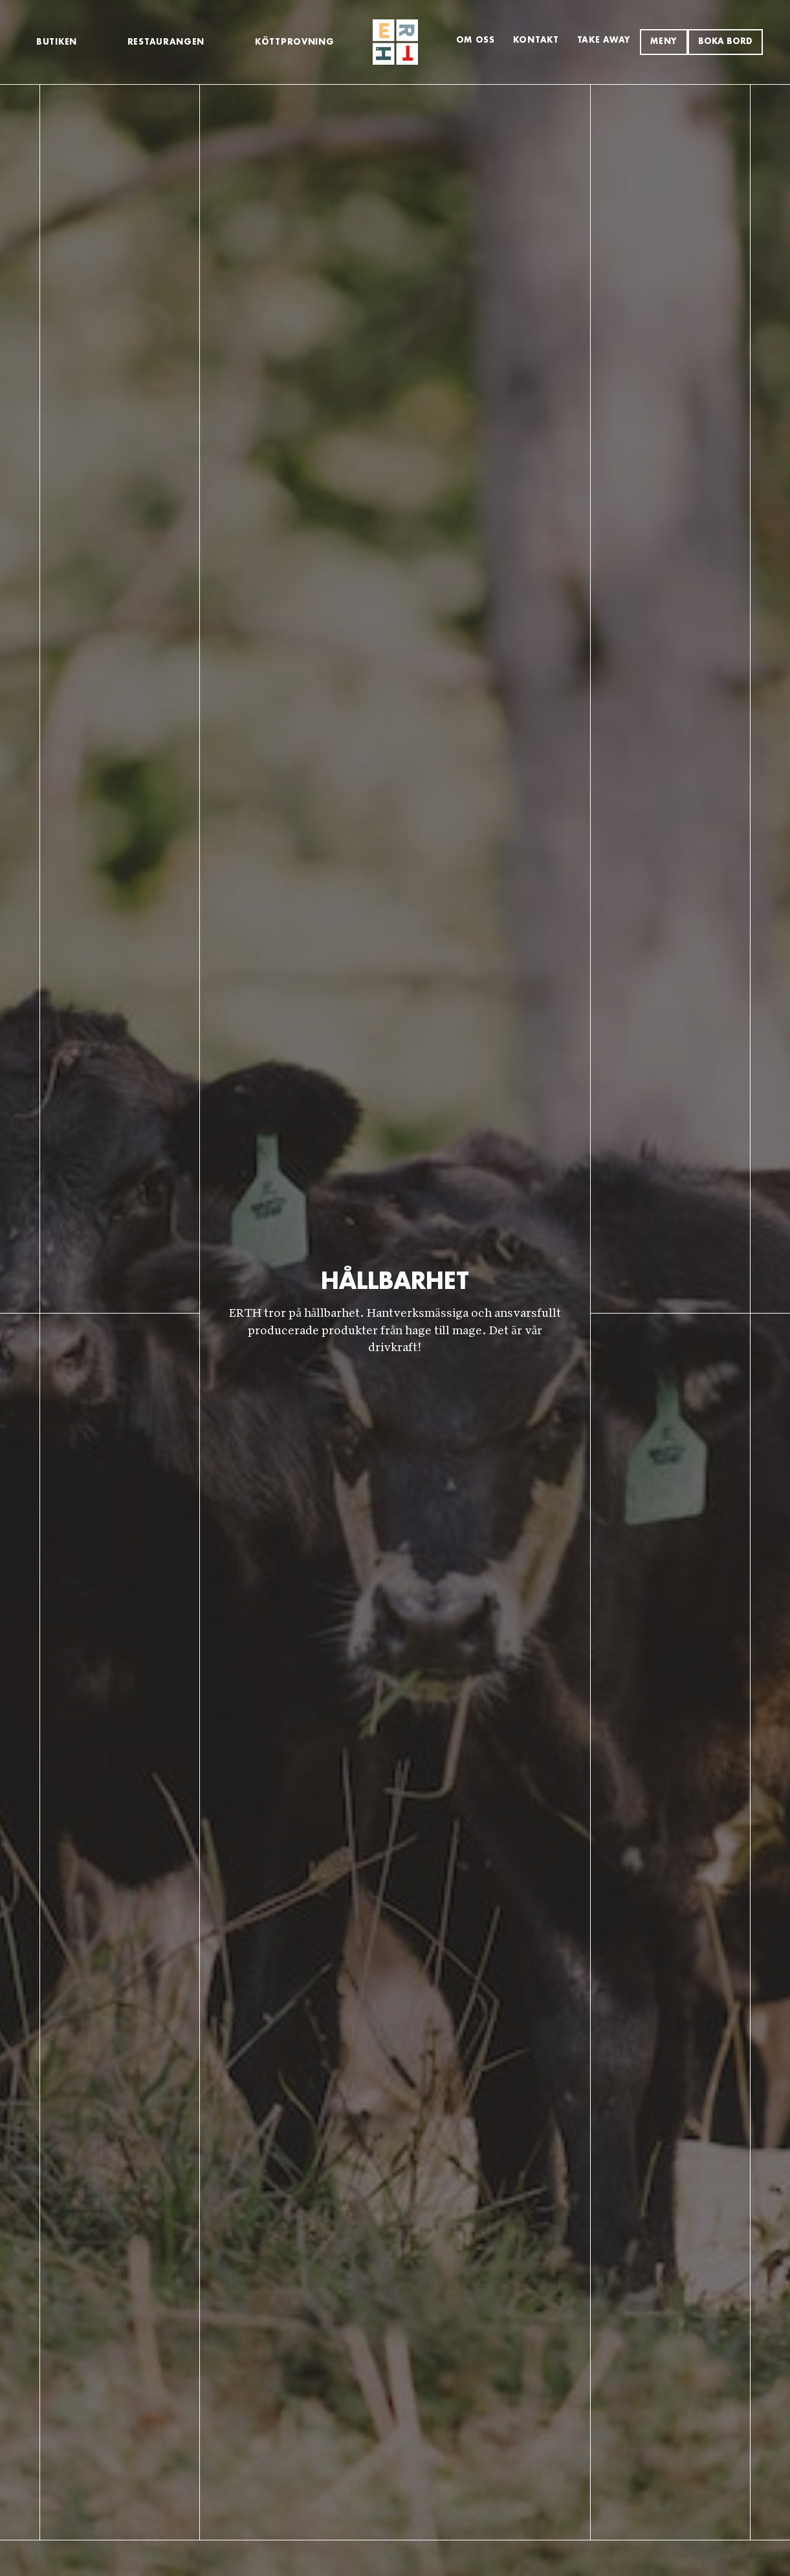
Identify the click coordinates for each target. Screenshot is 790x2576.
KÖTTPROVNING (294, 42)
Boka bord (725, 42)
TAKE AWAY (604, 40)
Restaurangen (165, 42)
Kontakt (536, 40)
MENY (663, 42)
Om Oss (475, 40)
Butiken (56, 42)
